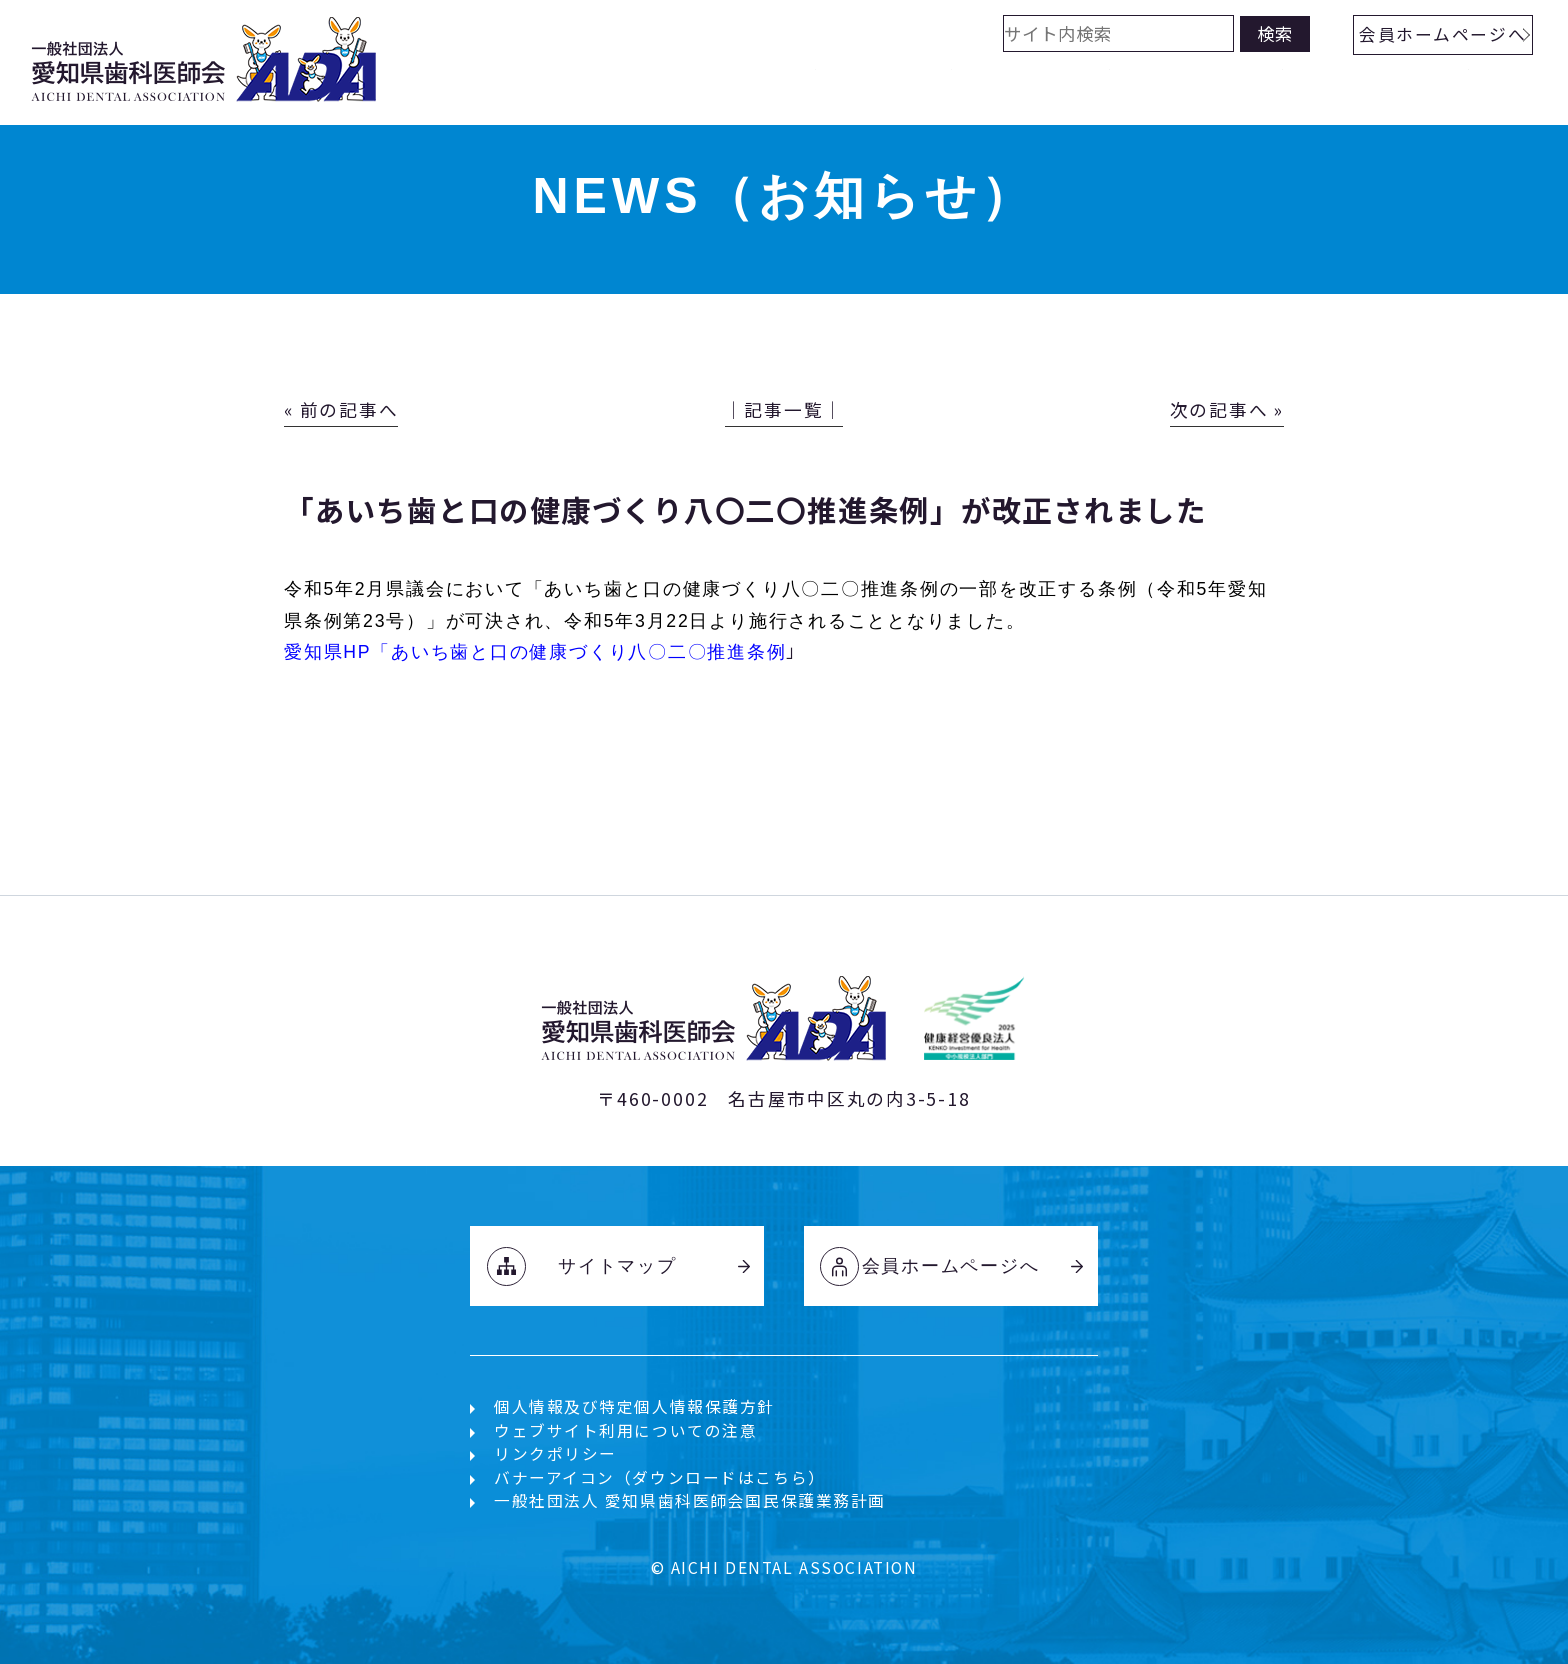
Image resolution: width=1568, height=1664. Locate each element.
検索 (1275, 33)
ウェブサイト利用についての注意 (626, 1430)
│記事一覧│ (784, 409)
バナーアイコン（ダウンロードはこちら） (660, 1477)
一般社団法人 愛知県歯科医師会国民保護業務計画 (690, 1500)
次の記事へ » (1227, 409)
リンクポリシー (555, 1453)
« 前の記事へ (341, 409)
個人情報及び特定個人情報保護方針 (634, 1406)
